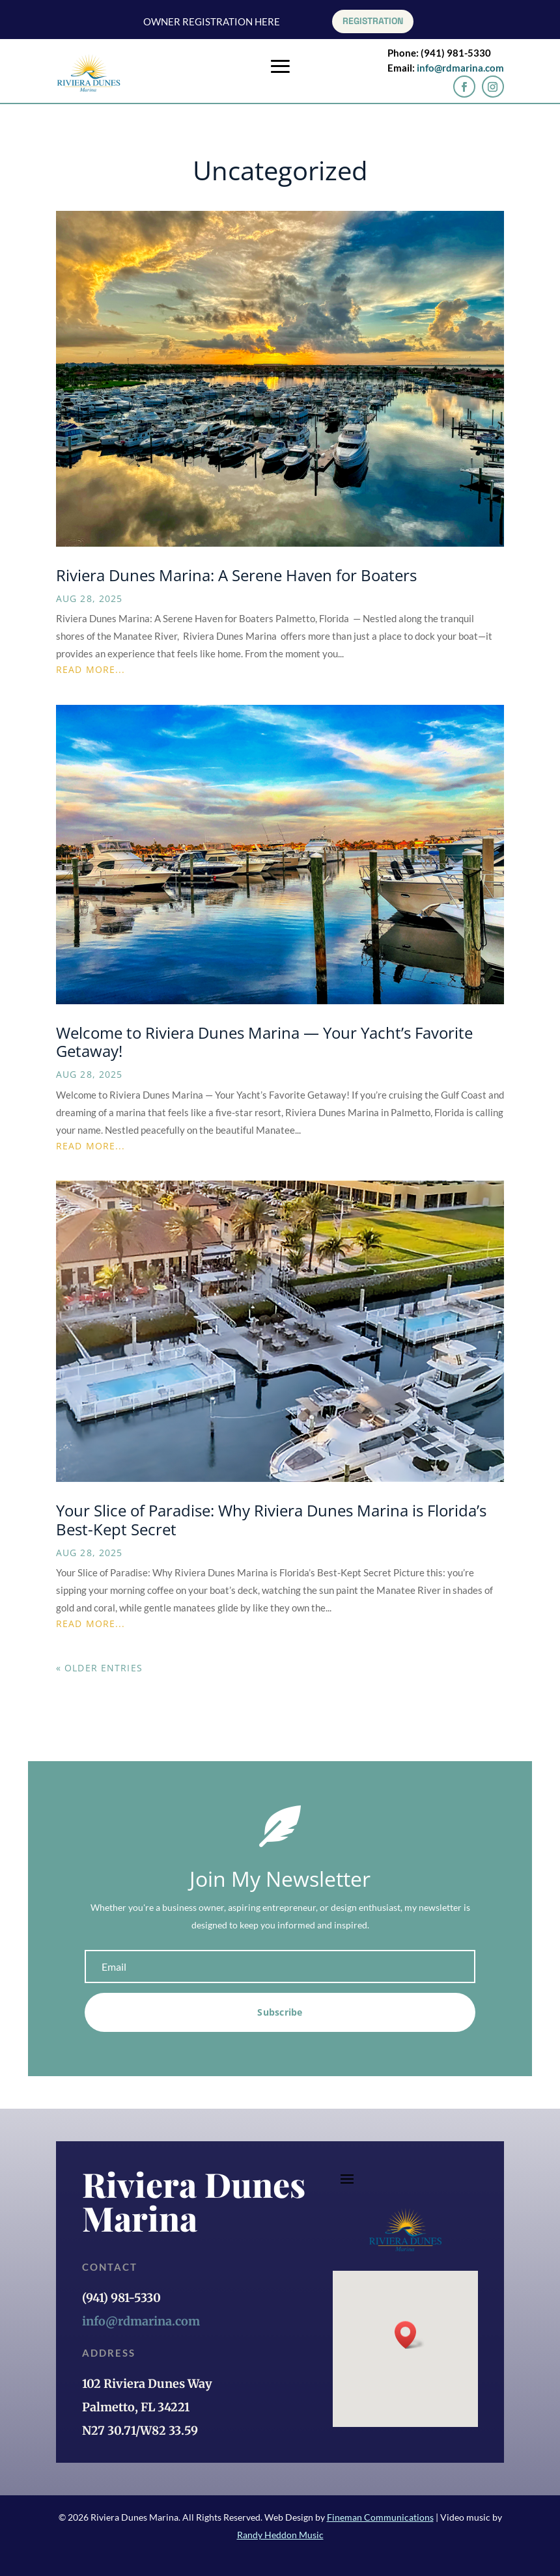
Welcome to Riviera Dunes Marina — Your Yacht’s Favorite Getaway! (264, 1042)
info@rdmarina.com (460, 68)
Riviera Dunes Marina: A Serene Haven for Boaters (236, 575)
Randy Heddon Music (280, 2534)
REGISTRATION (373, 21)
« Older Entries (99, 1668)
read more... (90, 669)
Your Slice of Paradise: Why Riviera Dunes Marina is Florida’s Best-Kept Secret (271, 1520)
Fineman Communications (380, 2517)
